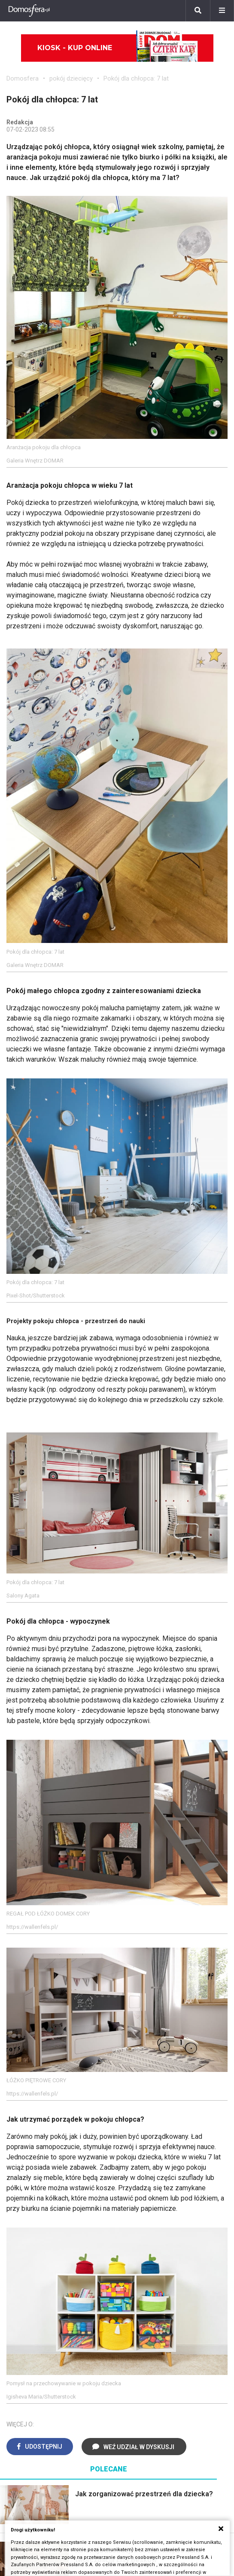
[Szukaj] (198, 10)
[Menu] (222, 10)
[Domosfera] (29, 10)
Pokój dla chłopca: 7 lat (136, 78)
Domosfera (22, 78)
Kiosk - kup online (117, 48)
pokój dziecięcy (71, 78)
